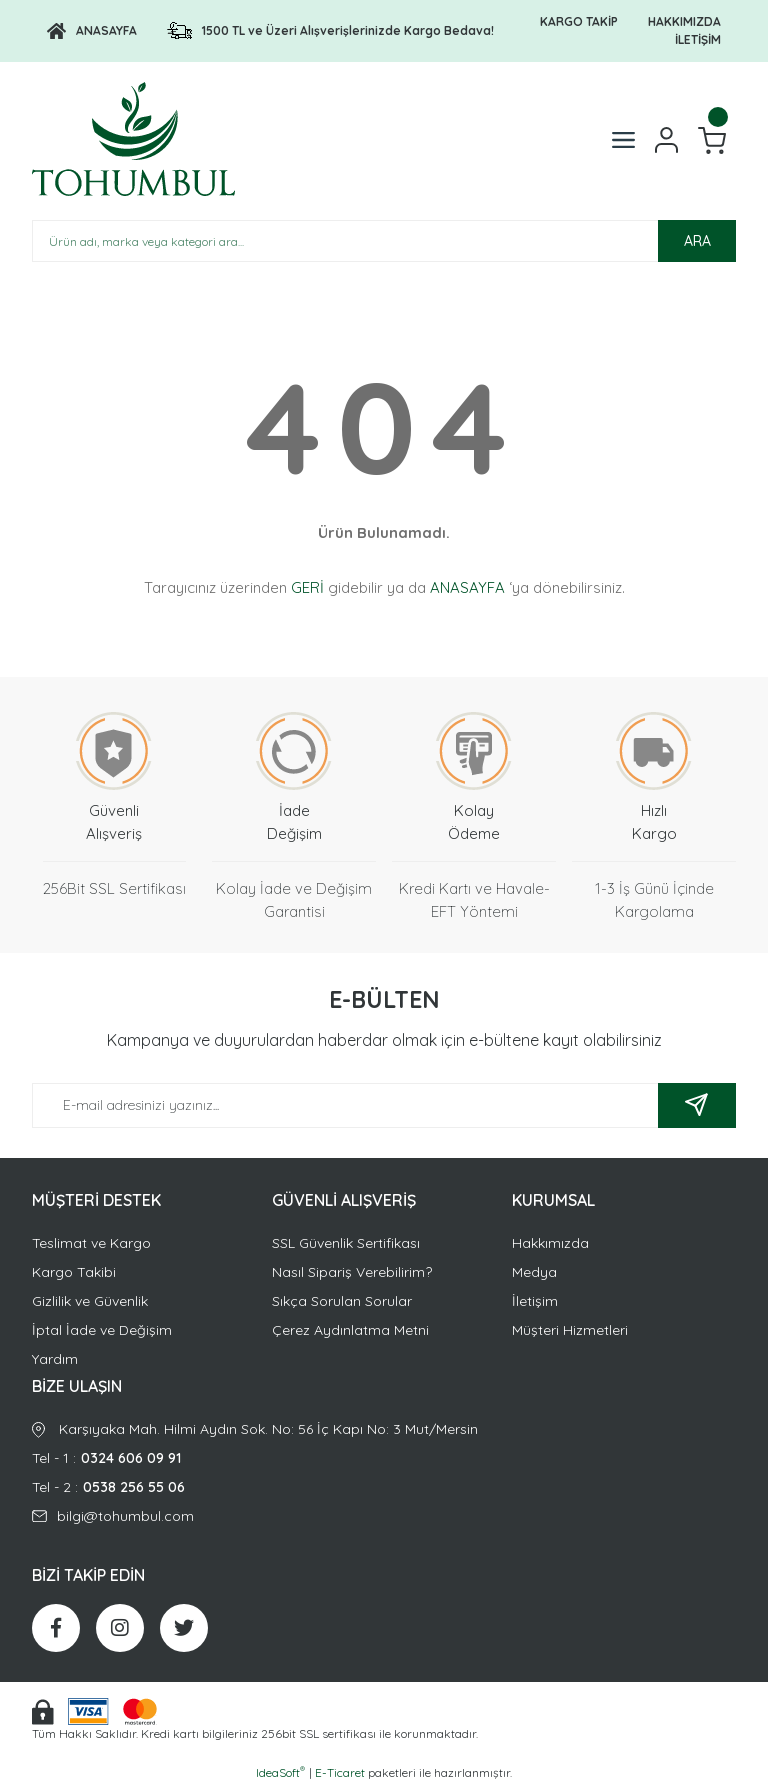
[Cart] (712, 140)
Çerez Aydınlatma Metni (350, 1330)
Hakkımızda (550, 1243)
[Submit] (697, 1105)
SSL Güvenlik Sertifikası (346, 1243)
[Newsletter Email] (384, 1105)
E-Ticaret (340, 1772)
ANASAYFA (467, 587)
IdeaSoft (280, 1772)
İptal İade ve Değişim (102, 1330)
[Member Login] (666, 140)
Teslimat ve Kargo (91, 1243)
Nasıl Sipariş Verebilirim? (352, 1272)
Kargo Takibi (74, 1272)
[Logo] (92, 31)
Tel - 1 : (384, 1458)
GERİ (307, 587)
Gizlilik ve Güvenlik (90, 1301)
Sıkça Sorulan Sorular (342, 1301)
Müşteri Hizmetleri (570, 1330)
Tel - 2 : (384, 1487)
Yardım (55, 1359)
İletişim (535, 1301)
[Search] (384, 241)
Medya (534, 1272)
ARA (697, 241)
